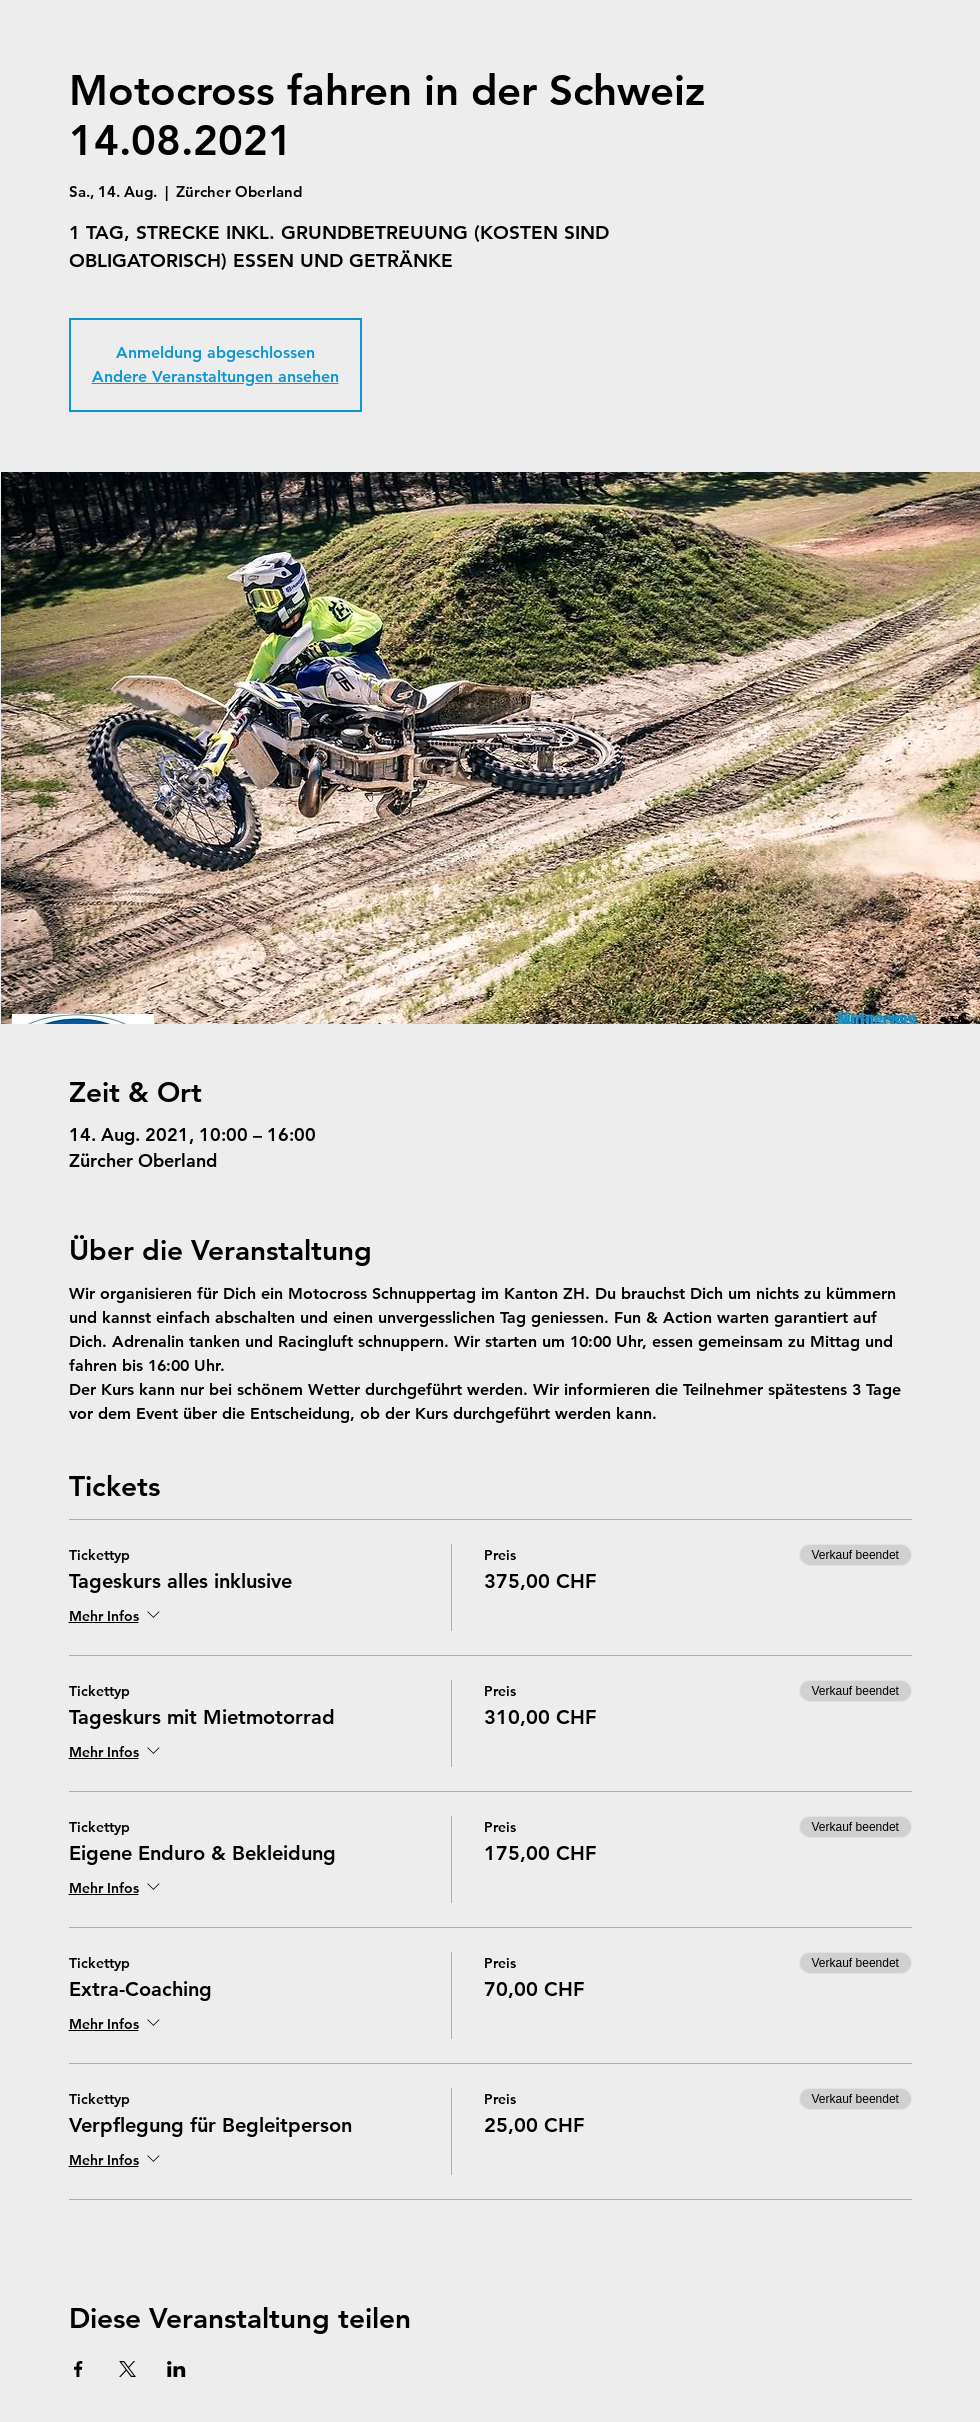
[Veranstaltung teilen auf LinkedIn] (176, 2369)
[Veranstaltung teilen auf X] (127, 2369)
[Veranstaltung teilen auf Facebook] (78, 2369)
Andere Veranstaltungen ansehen (215, 376)
